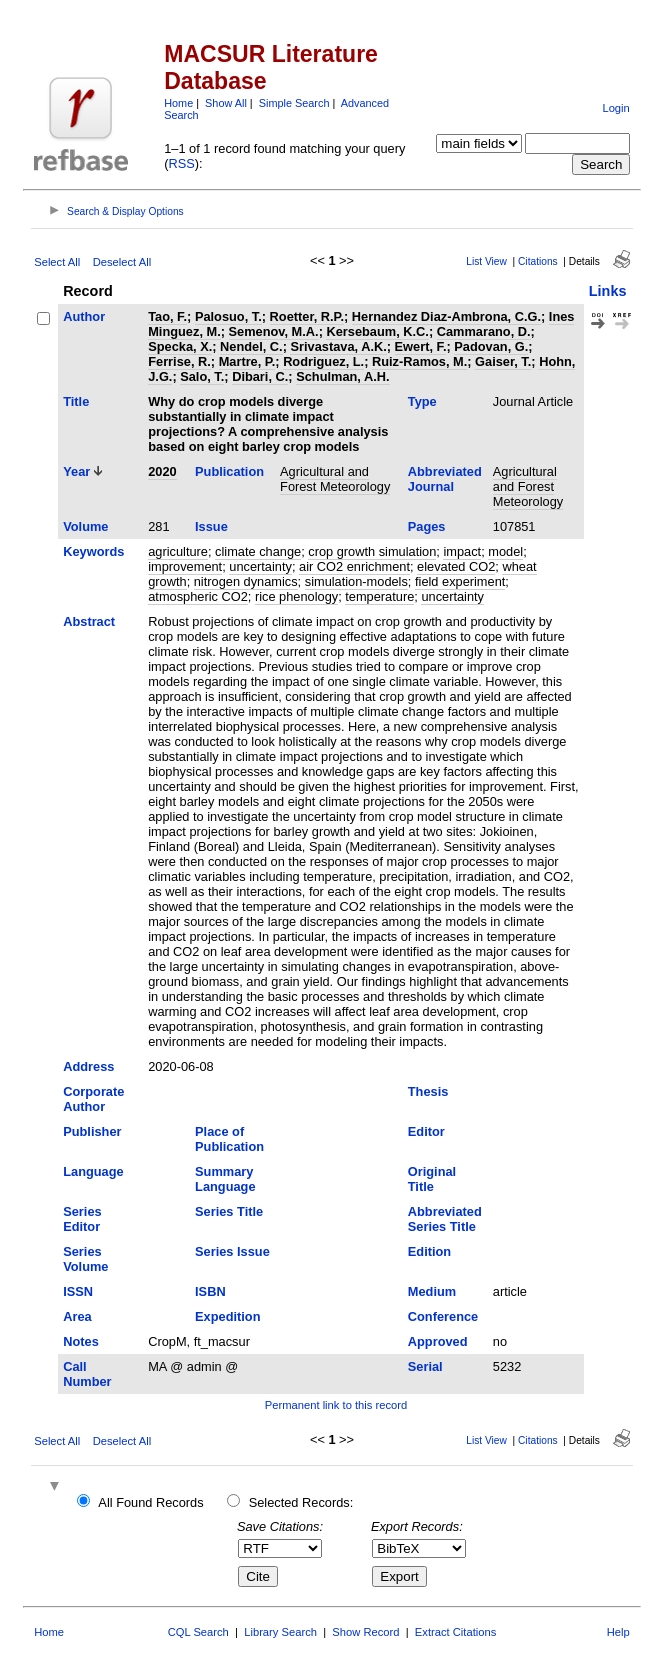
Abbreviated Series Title (445, 1219)
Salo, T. (202, 376)
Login (615, 108)
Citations (538, 261)
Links (608, 291)
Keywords (93, 551)
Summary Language (225, 1179)
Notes (81, 1341)
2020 (162, 471)
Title (76, 401)
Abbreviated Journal (445, 479)
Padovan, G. (491, 346)
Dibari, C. (260, 376)
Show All (226, 103)
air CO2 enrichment (354, 566)
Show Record (365, 1632)
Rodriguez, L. (323, 361)
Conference (443, 1316)
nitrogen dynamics (246, 581)
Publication (229, 471)
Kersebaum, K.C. (377, 331)
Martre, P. (247, 361)
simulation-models (356, 581)
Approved (438, 1341)
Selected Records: (301, 1502)
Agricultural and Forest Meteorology (335, 479)
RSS (181, 163)
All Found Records (150, 1502)
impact (462, 551)
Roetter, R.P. (307, 316)
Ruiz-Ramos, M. (419, 361)
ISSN (78, 1291)
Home (178, 103)
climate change (258, 551)
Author (84, 316)
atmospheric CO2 (198, 596)
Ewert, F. (421, 346)
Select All (57, 262)
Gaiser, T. (503, 361)
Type (422, 401)
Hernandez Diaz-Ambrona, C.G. (446, 316)
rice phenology (296, 596)
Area (77, 1316)
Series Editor (82, 1219)
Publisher (92, 1131)
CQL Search (198, 1632)
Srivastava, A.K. (338, 346)
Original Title (432, 1179)
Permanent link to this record (336, 1405)
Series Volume (85, 1259)
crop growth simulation (372, 551)
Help (618, 1632)
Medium (432, 1291)
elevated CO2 (456, 566)
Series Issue (232, 1251)
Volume (85, 526)
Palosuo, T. (228, 316)
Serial (425, 1366)
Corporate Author (93, 1099)
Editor (426, 1131)
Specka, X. (180, 346)
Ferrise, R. (179, 361)
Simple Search (294, 103)
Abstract (89, 621)
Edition (429, 1251)
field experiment (460, 581)
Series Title (229, 1211)
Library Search (280, 1632)
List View (486, 261)
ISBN (210, 1291)
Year (76, 471)
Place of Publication (229, 1139)
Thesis (428, 1091)
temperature (379, 596)
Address (88, 1066)
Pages (427, 526)
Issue (211, 526)
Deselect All (122, 262)
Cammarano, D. (484, 331)
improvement (185, 566)
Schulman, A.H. (342, 376)
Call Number (87, 1374)
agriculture (178, 551)
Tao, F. (167, 316)
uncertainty (260, 566)
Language (93, 1171)
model (505, 551)
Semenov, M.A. (274, 331)
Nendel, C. (251, 346)
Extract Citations (455, 1632)
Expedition (227, 1316)
